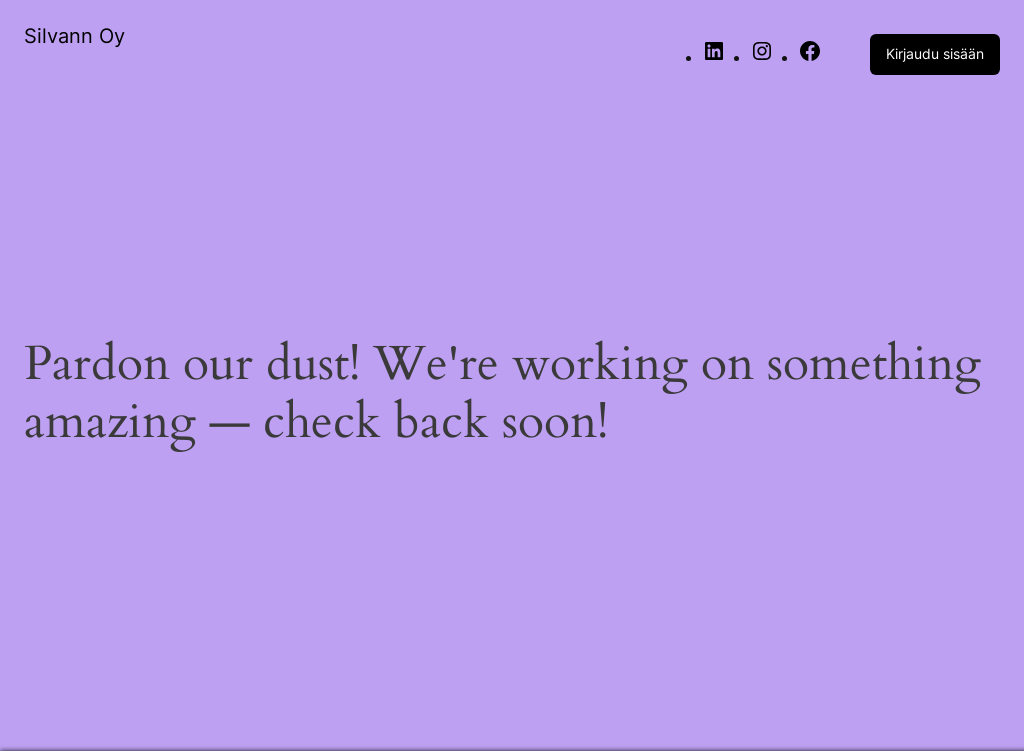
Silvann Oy (74, 36)
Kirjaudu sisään (935, 53)
